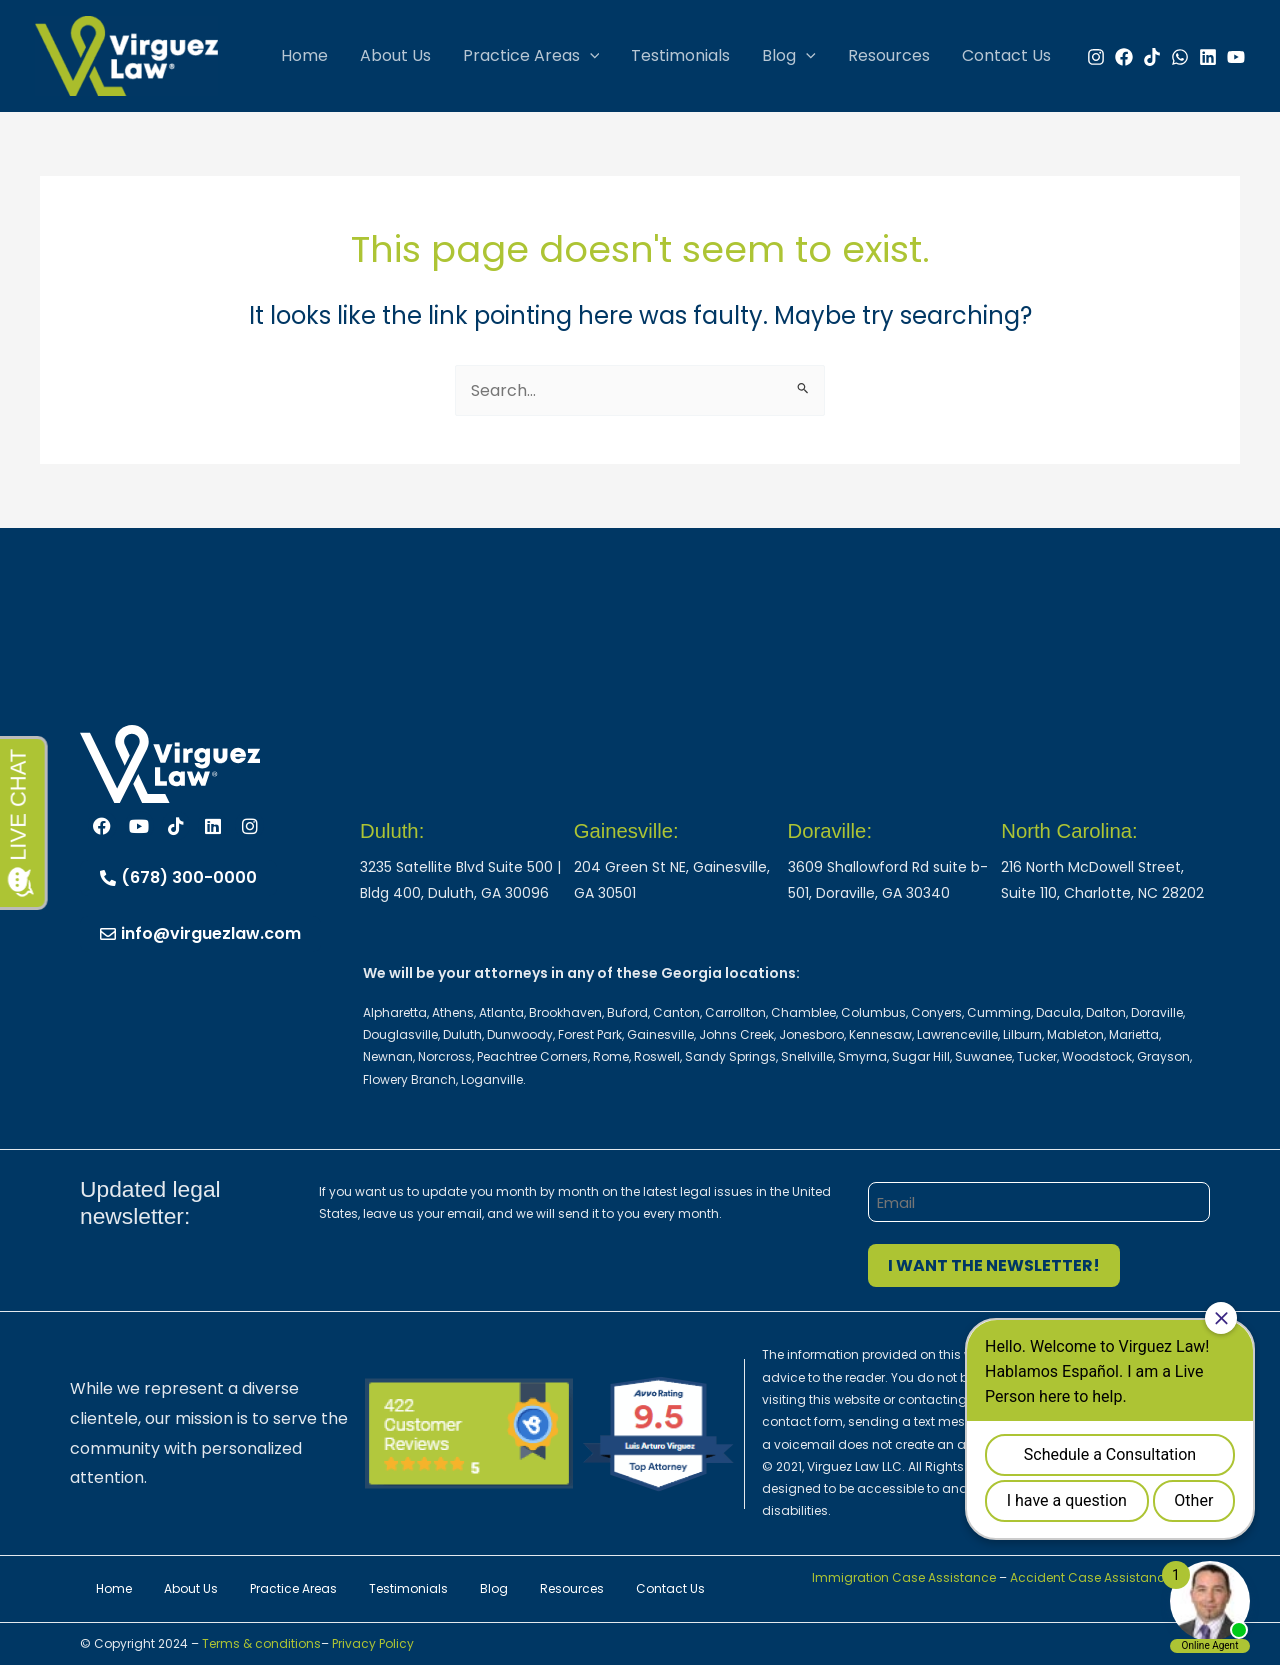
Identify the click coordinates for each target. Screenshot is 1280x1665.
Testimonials (680, 55)
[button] (590, 56)
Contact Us (1006, 55)
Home (304, 55)
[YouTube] (1236, 57)
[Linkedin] (1208, 57)
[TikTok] (1152, 57)
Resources (889, 55)
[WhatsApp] (1180, 57)
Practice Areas (531, 56)
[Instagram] (1096, 57)
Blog (789, 56)
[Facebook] (1124, 57)
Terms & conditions (260, 1643)
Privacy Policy (373, 1643)
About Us (395, 55)
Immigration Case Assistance (904, 1577)
